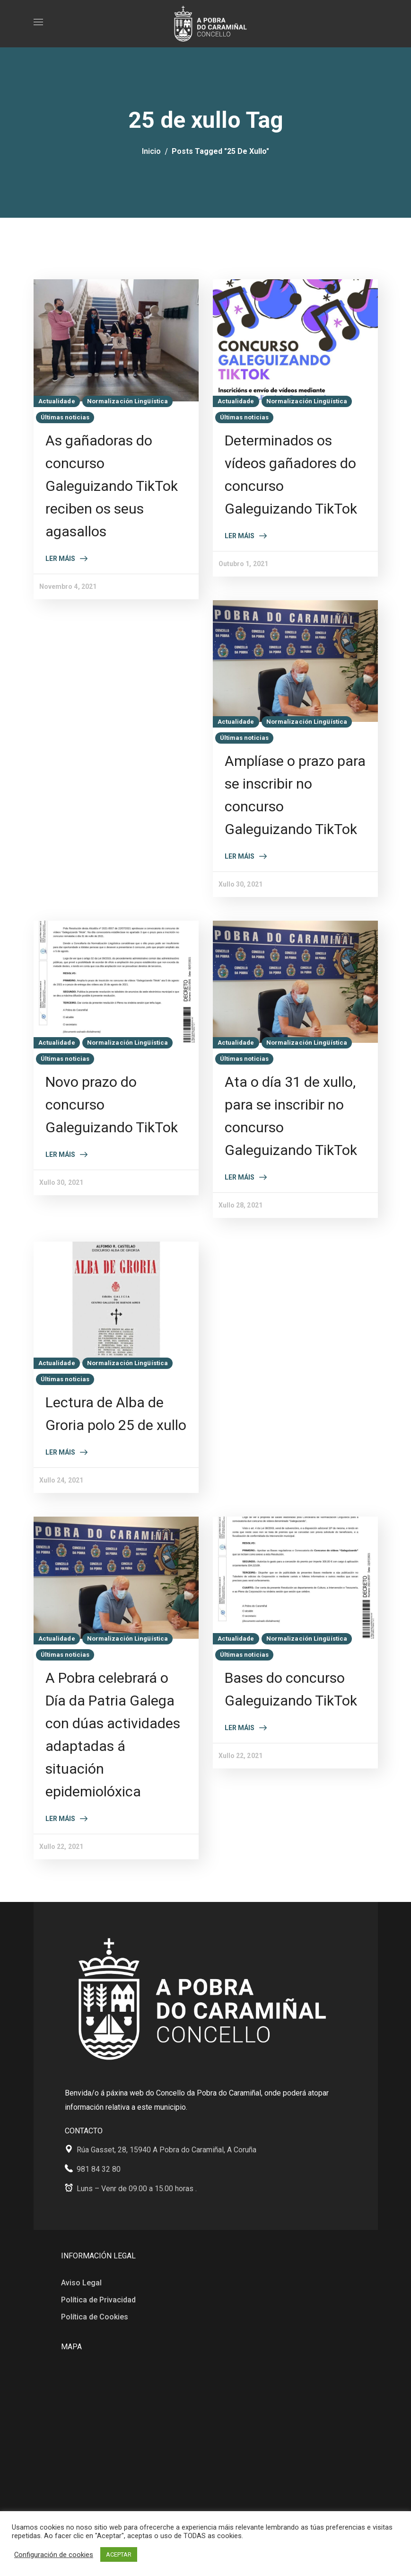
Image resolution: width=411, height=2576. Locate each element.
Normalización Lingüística (127, 401)
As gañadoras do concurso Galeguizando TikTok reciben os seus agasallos (111, 486)
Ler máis (60, 558)
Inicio (151, 151)
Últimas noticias (65, 417)
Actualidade (56, 401)
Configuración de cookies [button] (53, 2554)
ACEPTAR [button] (118, 2554)
